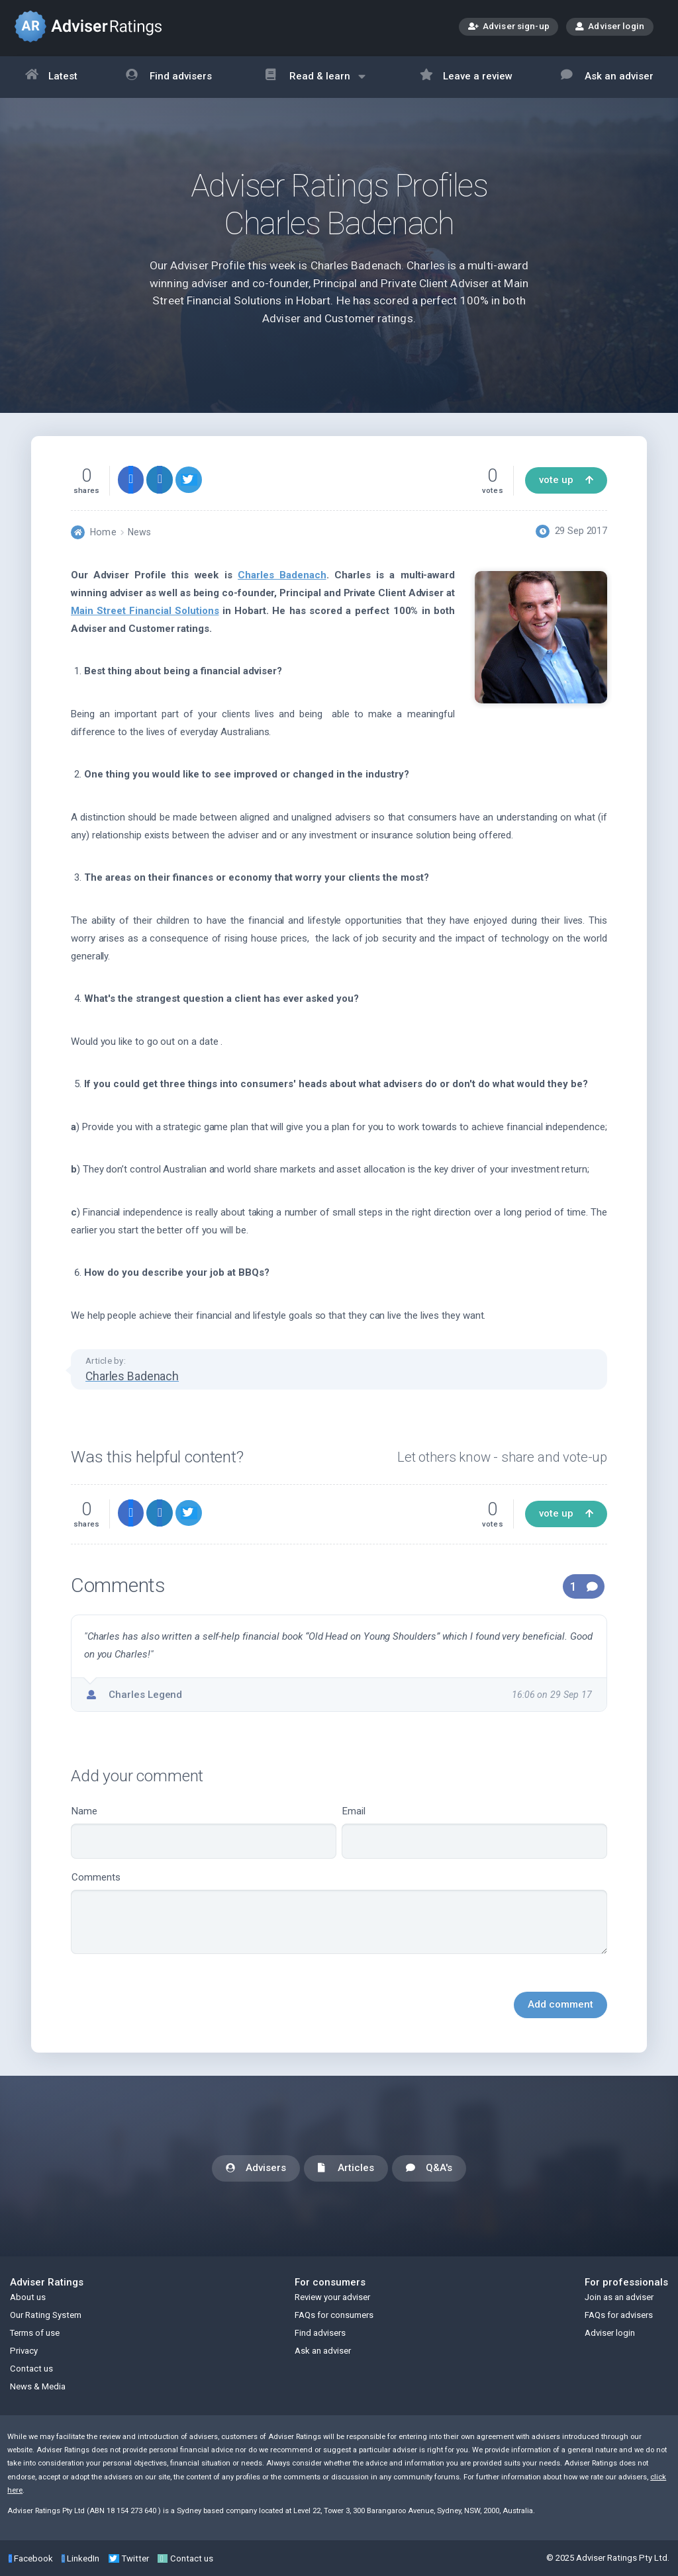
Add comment (560, 2004)
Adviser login (609, 26)
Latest (51, 77)
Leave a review (466, 77)
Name (203, 1832)
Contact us (31, 2369)
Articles (346, 2168)
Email (474, 1832)
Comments (339, 1913)
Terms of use (35, 2333)
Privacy (24, 2351)
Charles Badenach (282, 575)
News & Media (38, 2386)
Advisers (256, 2168)
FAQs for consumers (334, 2315)
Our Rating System (45, 2315)
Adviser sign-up (509, 27)
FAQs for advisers (619, 2315)
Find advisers (169, 77)
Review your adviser (332, 2297)
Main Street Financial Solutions (145, 611)
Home (103, 532)
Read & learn (315, 83)
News (139, 532)
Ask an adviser (607, 77)
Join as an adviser (619, 2297)
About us (28, 2297)
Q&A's (429, 2168)
